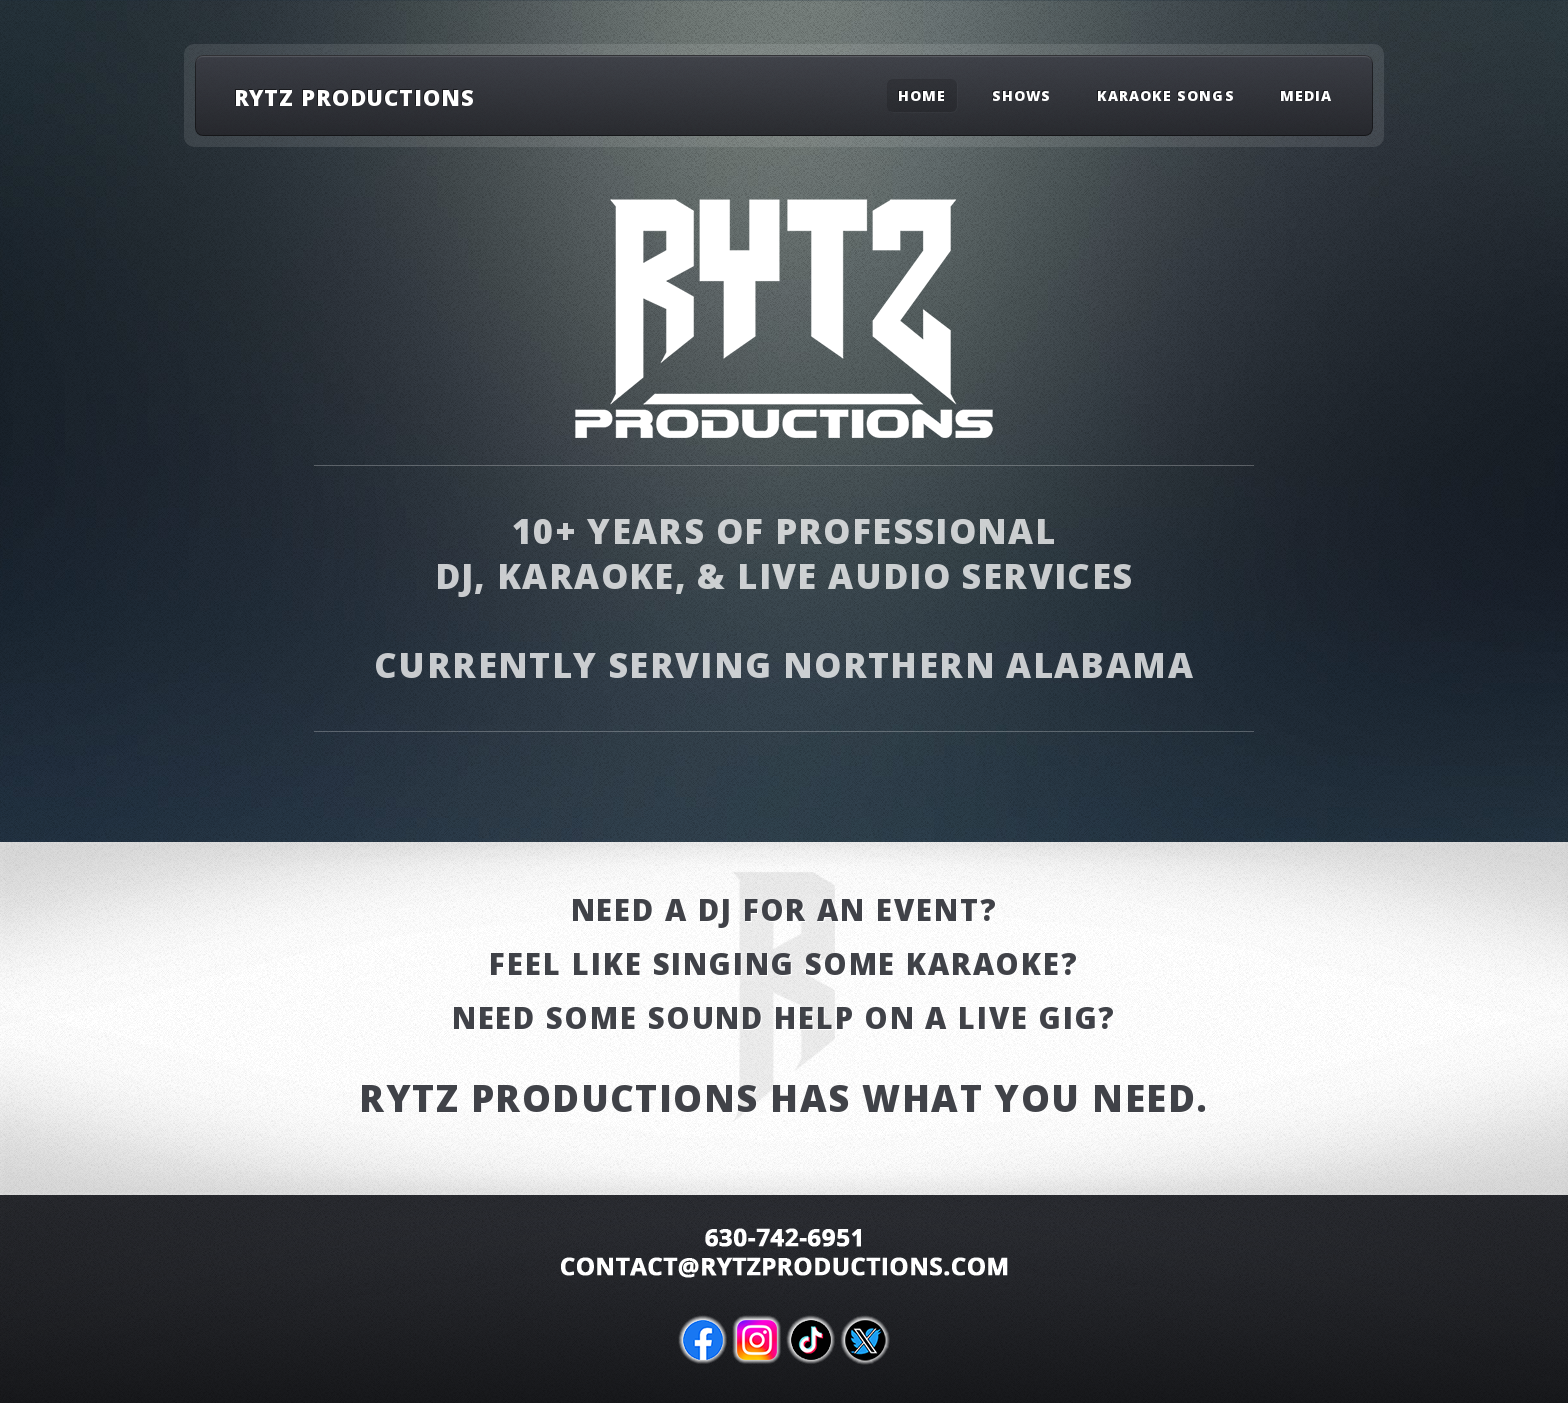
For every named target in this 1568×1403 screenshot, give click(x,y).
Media (1306, 95)
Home (922, 95)
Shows (1021, 95)
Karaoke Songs (1166, 95)
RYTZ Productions (354, 97)
